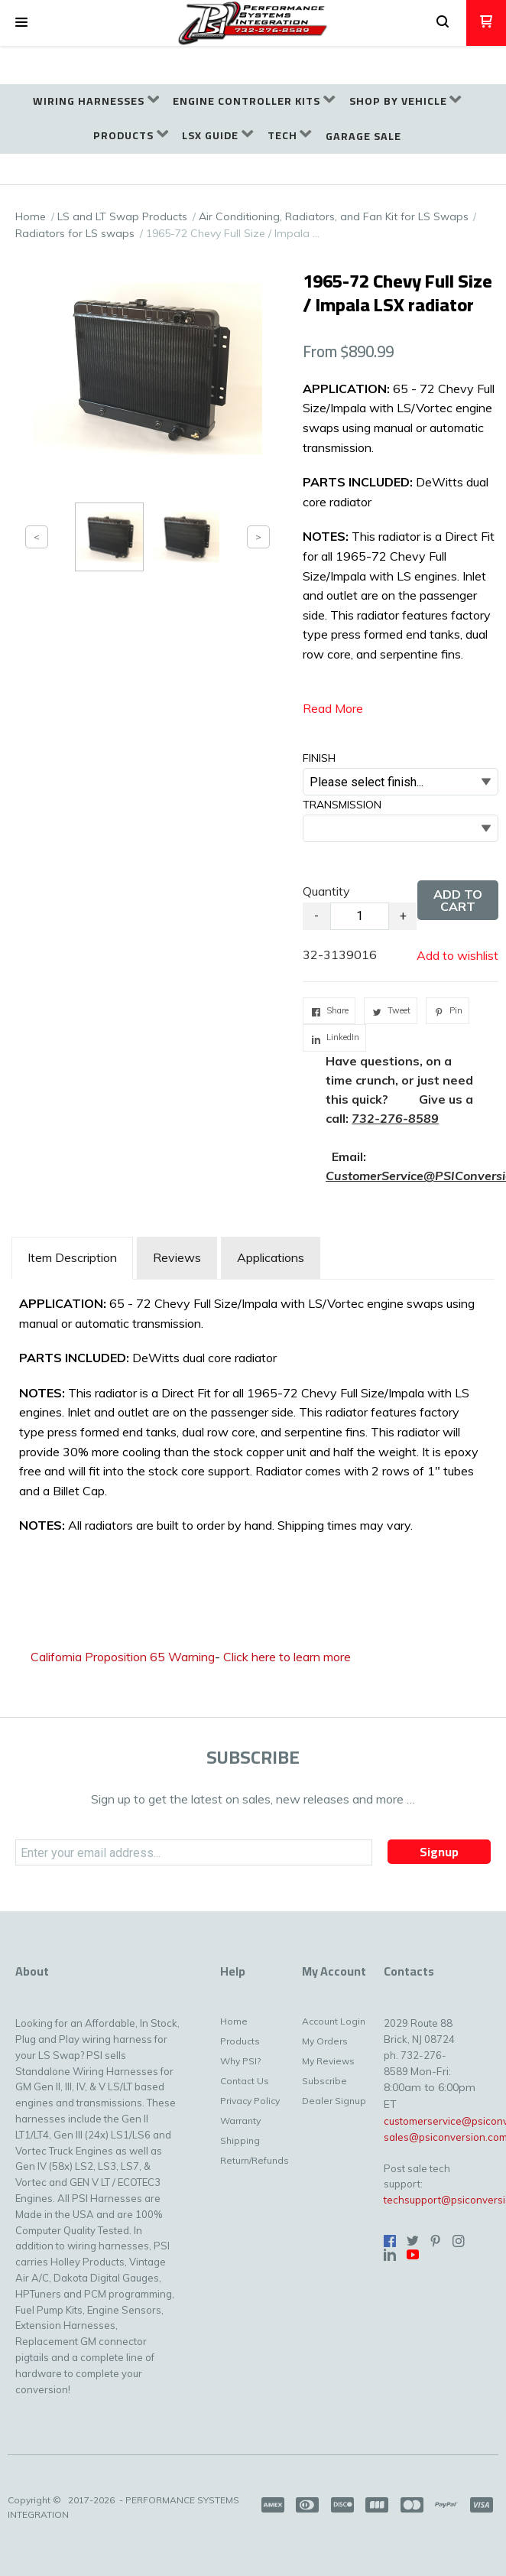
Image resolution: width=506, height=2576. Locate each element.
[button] (21, 23)
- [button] (316, 916)
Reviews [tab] (177, 1257)
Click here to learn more (287, 1656)
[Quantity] (359, 916)
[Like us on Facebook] (390, 2241)
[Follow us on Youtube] (413, 2255)
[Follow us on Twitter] (413, 2241)
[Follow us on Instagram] (458, 2241)
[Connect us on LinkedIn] (390, 2255)
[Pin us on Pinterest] (436, 2241)
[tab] (72, 1258)
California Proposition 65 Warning (123, 1656)
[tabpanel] (253, 1419)
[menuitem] (96, 101)
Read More (333, 708)
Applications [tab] (270, 1257)
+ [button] (403, 916)
